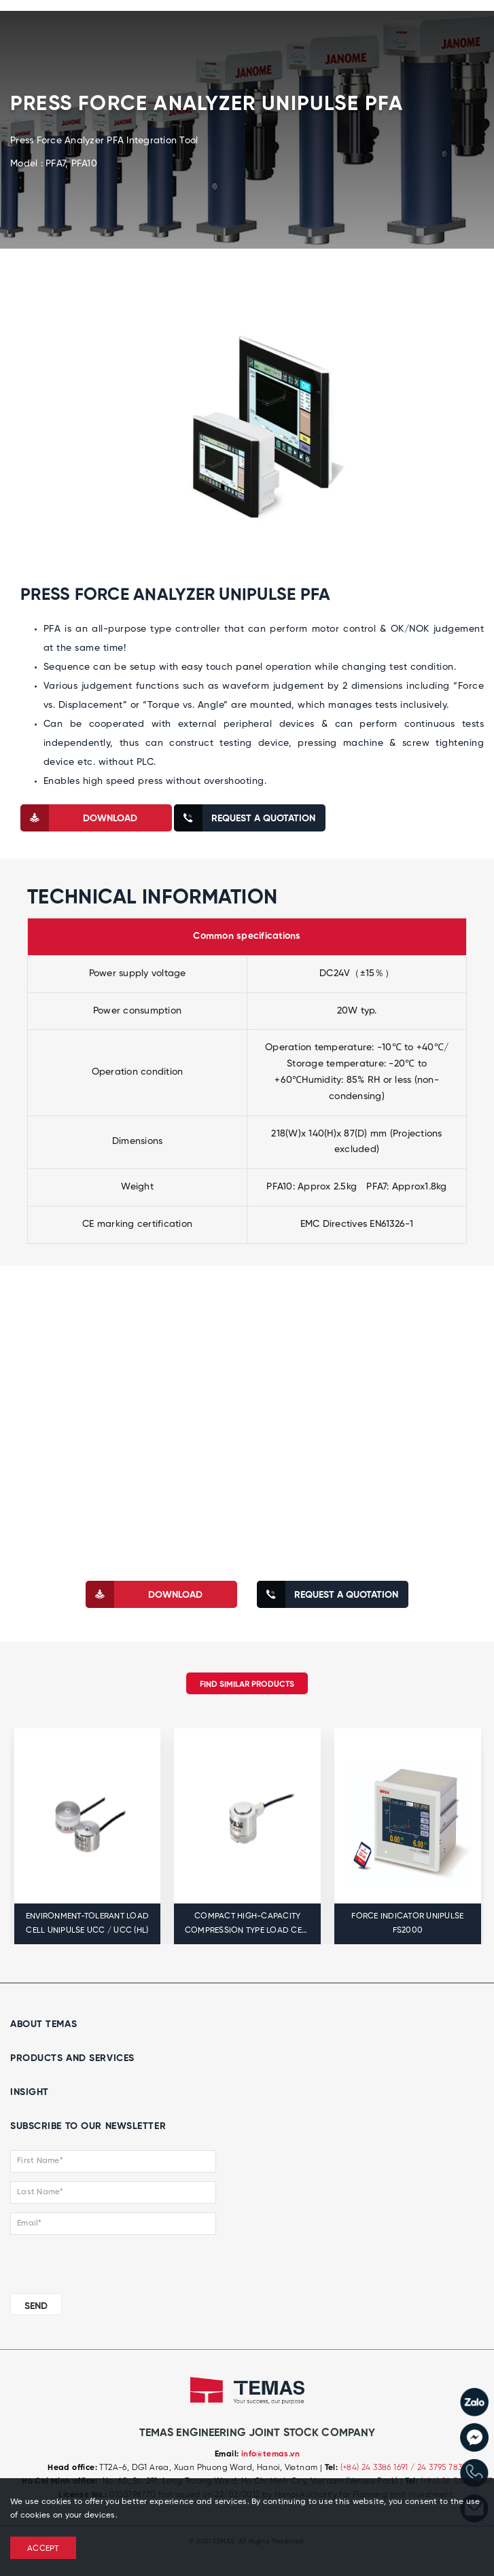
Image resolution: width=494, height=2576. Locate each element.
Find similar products (247, 1685)
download (78, 817)
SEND (36, 2306)
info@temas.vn (270, 2454)
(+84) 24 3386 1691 (375, 2467)
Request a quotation (244, 817)
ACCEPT (43, 2549)
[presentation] (92, 2261)
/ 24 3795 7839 (438, 2467)
